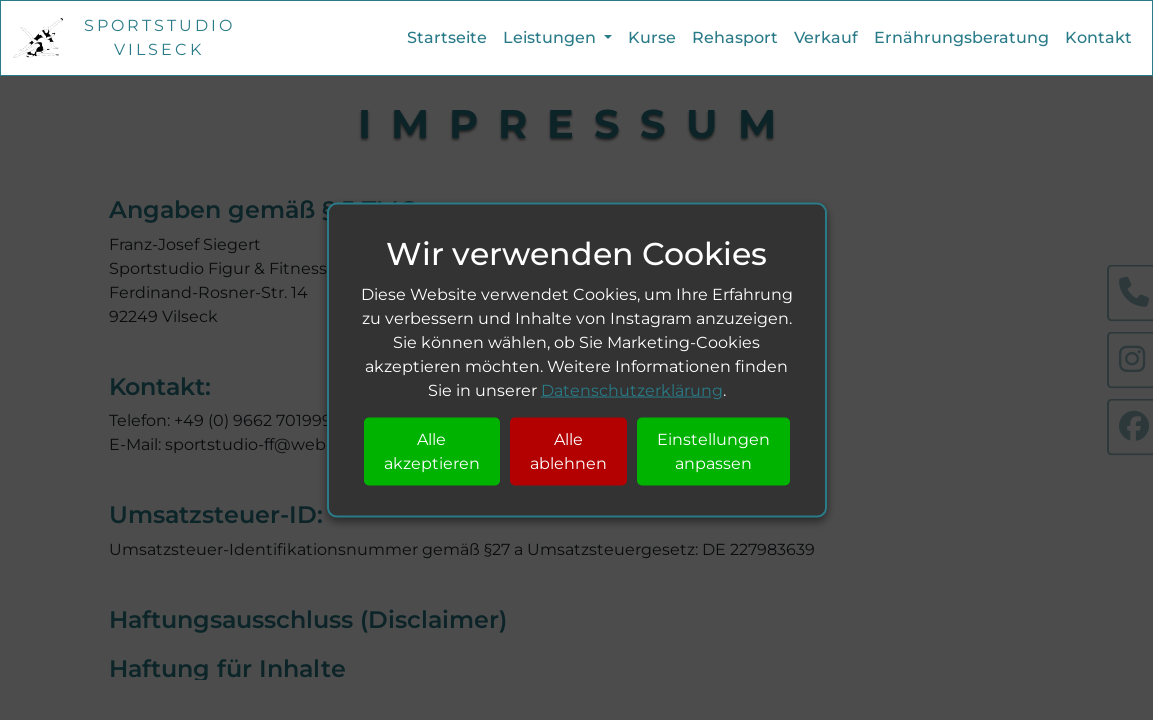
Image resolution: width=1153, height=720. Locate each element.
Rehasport (735, 37)
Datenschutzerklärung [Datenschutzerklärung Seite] (632, 389)
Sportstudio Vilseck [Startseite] (159, 37)
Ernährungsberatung (961, 37)
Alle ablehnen (568, 450)
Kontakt (1098, 37)
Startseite (447, 37)
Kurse (652, 37)
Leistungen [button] (551, 37)
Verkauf (826, 37)
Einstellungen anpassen (713, 450)
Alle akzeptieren (432, 450)
